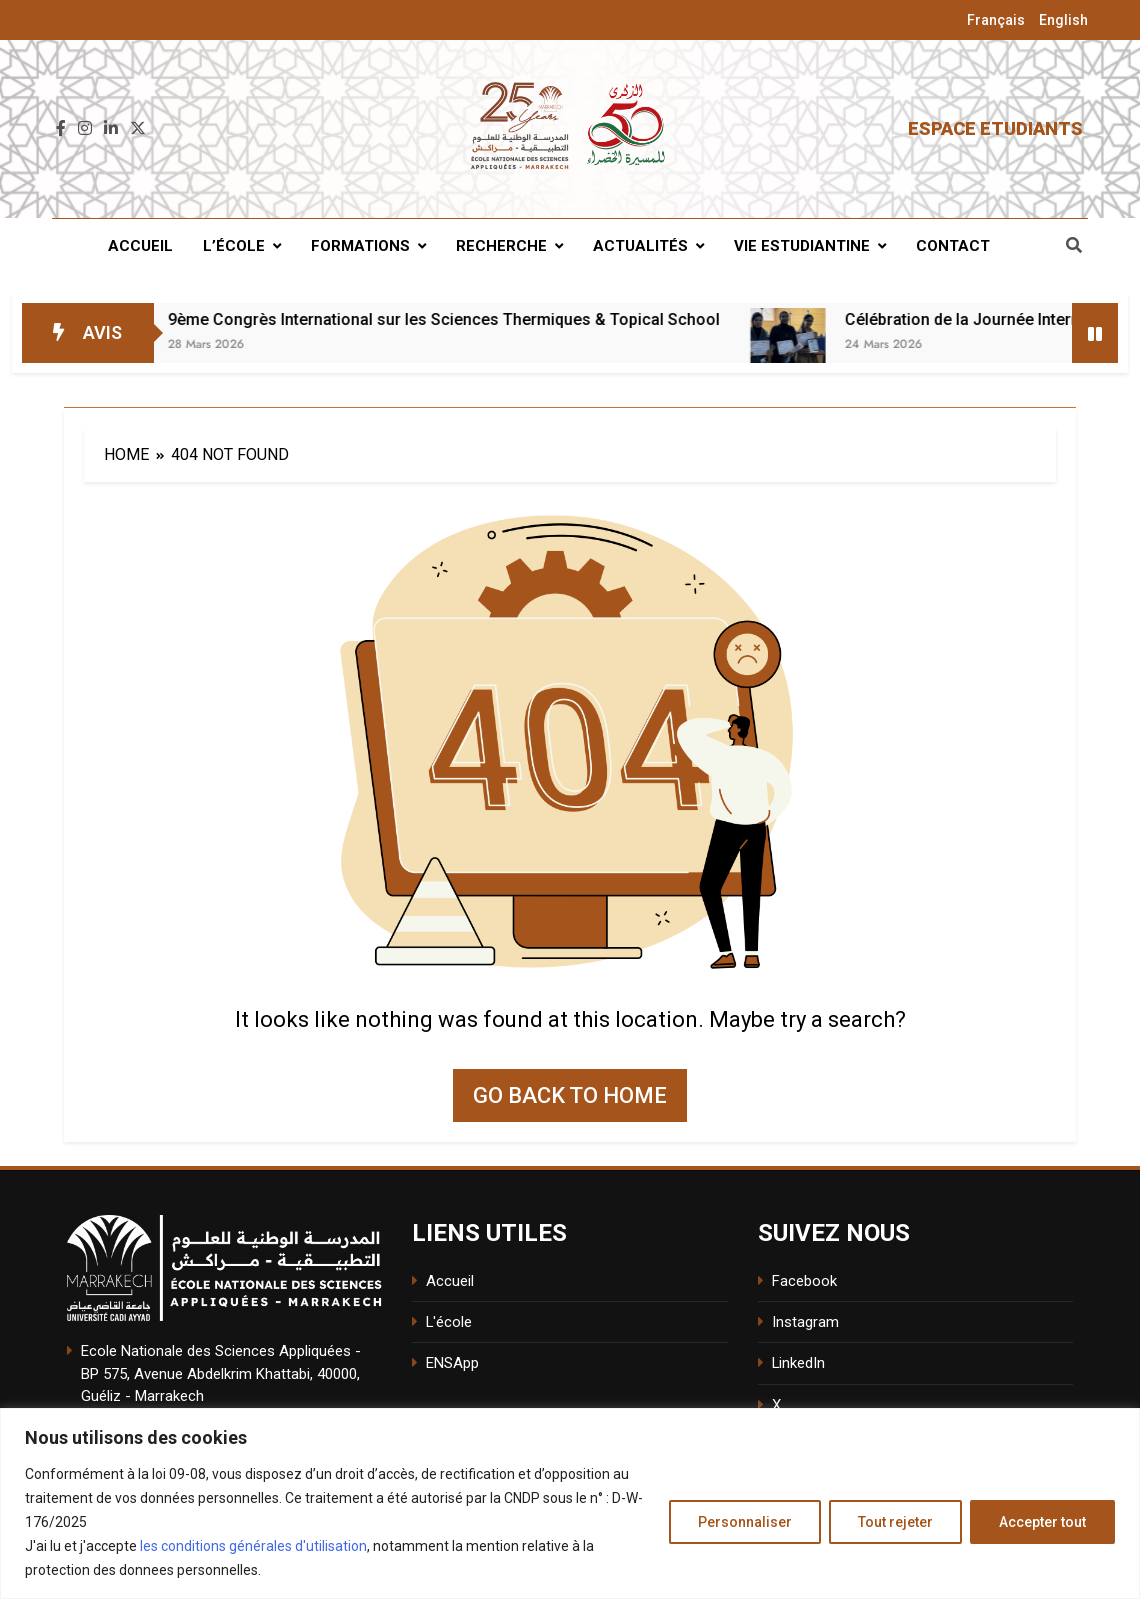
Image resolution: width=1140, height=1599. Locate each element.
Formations (360, 246)
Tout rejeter (895, 1522)
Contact (953, 246)
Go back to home (570, 1095)
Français (996, 20)
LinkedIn (798, 1363)
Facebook (804, 1281)
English (1063, 20)
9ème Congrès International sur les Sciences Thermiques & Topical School (493, 319)
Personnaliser (745, 1522)
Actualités (640, 246)
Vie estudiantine (802, 246)
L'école (449, 1322)
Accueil (140, 246)
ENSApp (452, 1363)
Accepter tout (1042, 1522)
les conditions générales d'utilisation (253, 1546)
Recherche (501, 246)
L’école (234, 246)
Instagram (805, 1322)
